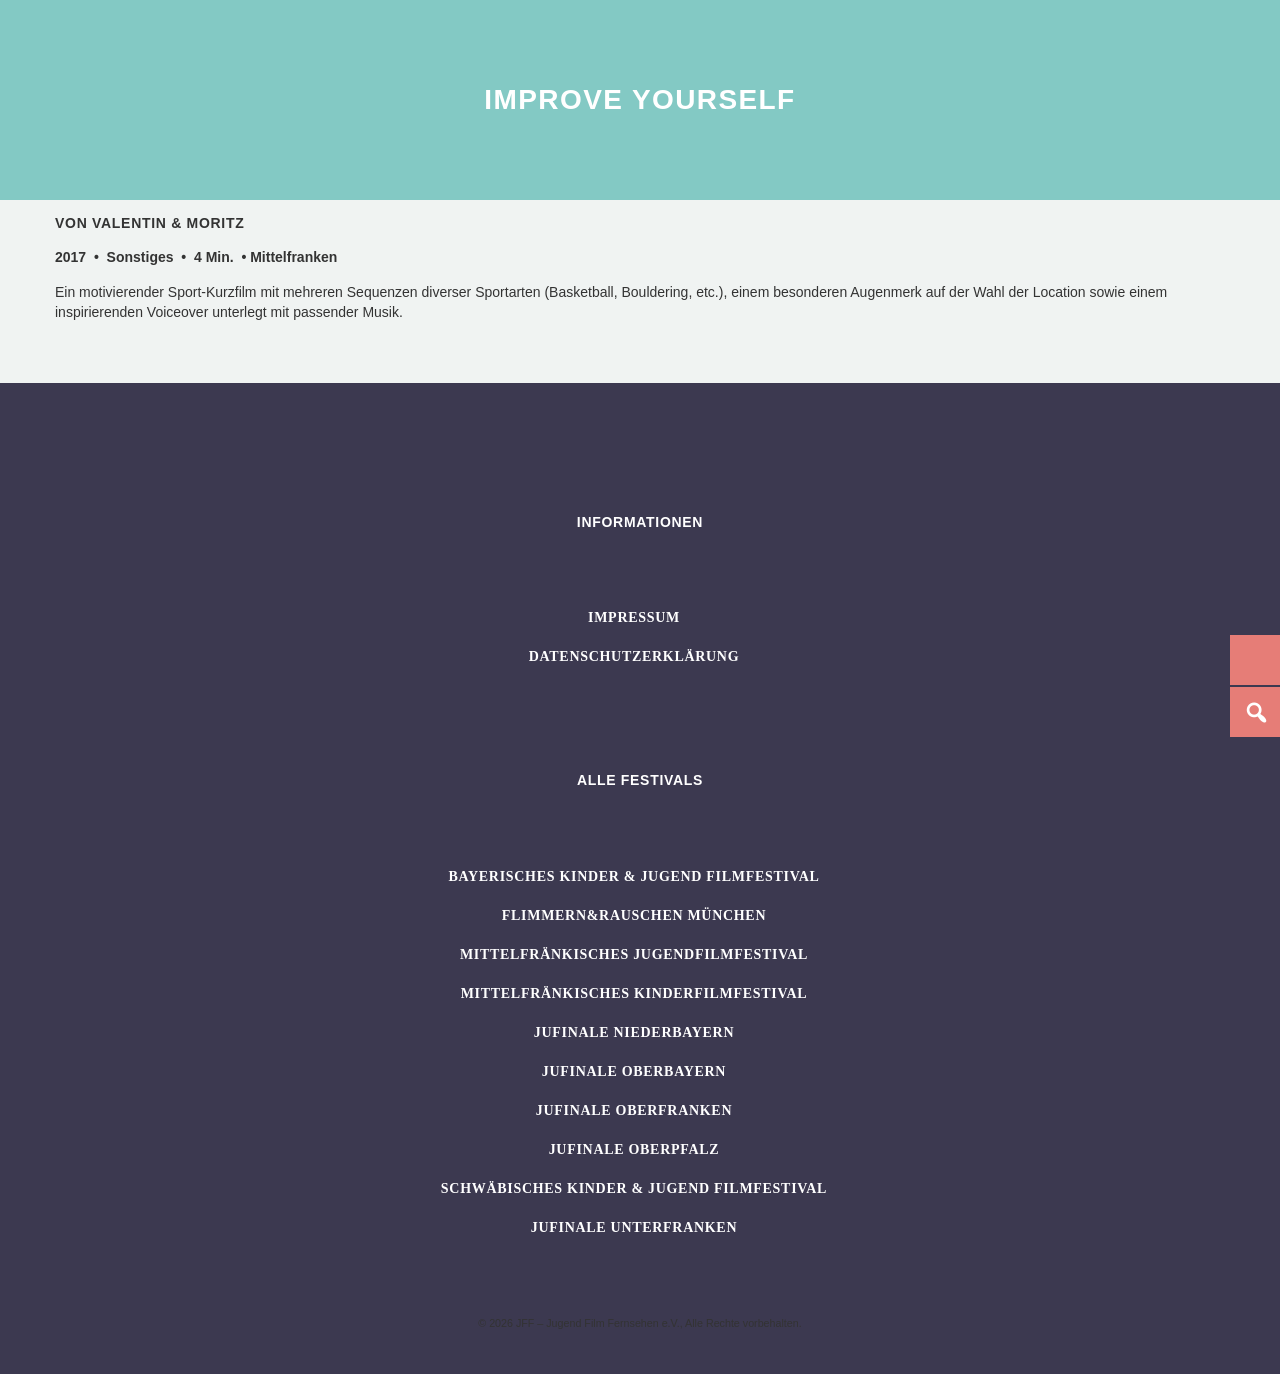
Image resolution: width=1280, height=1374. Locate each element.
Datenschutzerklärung (634, 656)
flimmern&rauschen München (634, 915)
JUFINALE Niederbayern (634, 1032)
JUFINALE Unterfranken (634, 1227)
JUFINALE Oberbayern (634, 1071)
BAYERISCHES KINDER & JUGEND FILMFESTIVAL (633, 876)
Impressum (634, 617)
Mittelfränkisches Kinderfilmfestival (634, 993)
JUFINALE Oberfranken (634, 1110)
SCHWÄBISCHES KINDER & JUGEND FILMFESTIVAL (634, 1188)
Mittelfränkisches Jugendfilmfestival (634, 954)
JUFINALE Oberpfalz (634, 1149)
